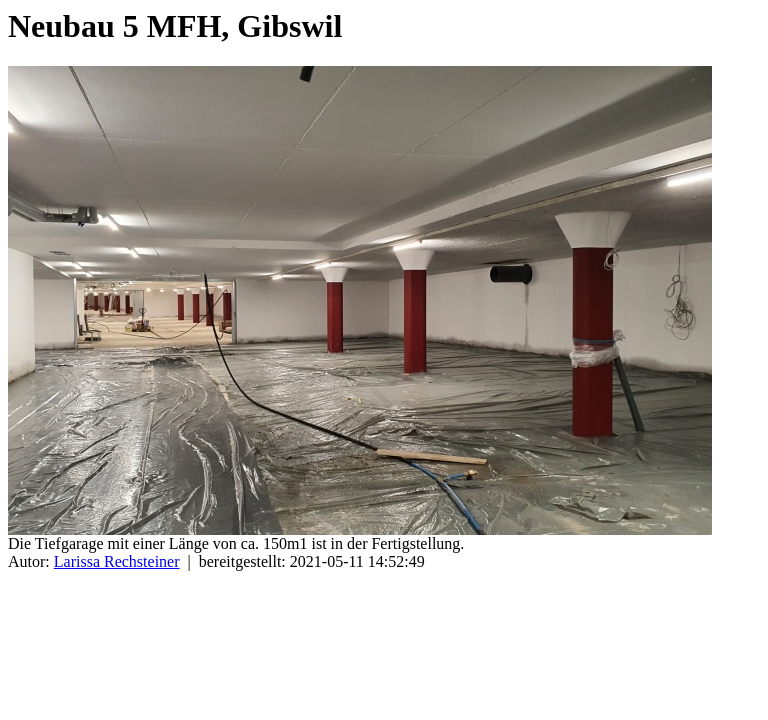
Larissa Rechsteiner (117, 561)
